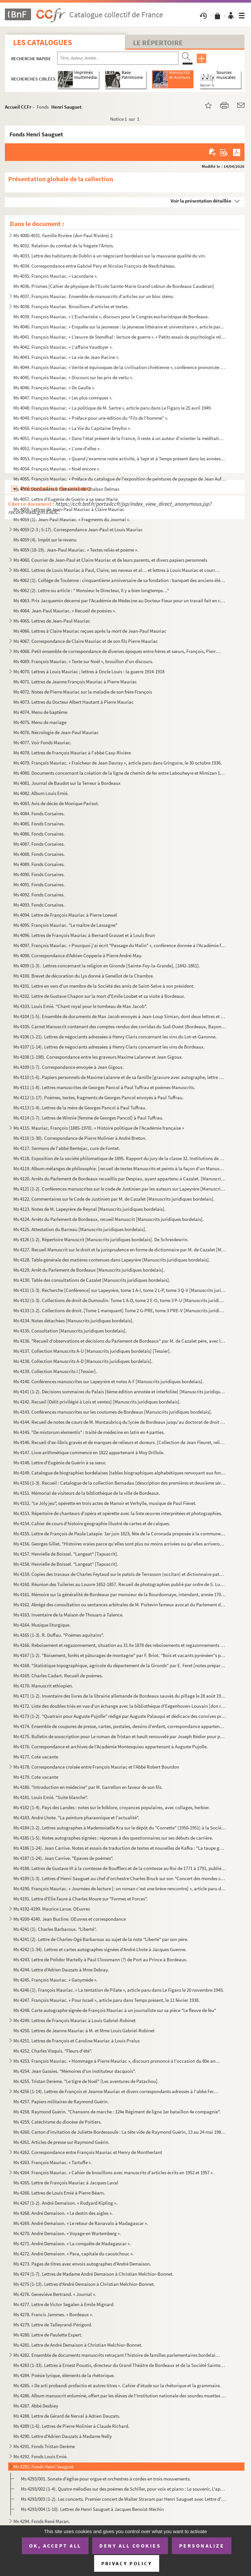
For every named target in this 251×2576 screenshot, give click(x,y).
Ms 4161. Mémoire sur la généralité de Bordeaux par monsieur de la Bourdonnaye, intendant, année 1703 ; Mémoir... (119, 1594)
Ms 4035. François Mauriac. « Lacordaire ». (55, 276)
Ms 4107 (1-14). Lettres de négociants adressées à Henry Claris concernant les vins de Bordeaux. (109, 1047)
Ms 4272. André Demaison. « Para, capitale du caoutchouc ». (73, 2253)
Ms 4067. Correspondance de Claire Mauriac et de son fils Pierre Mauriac (85, 641)
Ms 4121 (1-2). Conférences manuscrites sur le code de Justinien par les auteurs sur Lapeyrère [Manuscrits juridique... (119, 1189)
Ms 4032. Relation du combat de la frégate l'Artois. (63, 245)
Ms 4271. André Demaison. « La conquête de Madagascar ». (72, 2243)
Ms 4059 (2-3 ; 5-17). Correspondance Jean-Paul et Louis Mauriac (78, 529)
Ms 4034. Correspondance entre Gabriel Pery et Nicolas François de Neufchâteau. (94, 266)
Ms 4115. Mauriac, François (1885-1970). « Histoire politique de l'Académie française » (98, 1128)
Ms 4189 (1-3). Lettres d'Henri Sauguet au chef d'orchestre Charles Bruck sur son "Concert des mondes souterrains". (119, 1878)
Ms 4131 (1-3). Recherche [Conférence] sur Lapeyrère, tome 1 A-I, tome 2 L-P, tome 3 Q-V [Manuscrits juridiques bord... (119, 1290)
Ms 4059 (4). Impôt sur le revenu (44, 540)
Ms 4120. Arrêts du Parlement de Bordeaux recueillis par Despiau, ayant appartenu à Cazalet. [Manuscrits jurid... (119, 1178)
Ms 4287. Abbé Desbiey (35, 2406)
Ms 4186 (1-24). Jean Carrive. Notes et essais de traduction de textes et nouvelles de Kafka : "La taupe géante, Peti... (119, 1848)
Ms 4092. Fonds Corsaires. (39, 894)
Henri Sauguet (66, 107)
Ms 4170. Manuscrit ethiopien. (43, 1686)
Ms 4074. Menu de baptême (40, 712)
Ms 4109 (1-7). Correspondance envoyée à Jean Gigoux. (68, 1067)
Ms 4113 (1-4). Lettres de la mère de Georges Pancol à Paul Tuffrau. (79, 1107)
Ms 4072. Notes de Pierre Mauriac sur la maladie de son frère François (82, 692)
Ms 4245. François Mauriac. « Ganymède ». (55, 1980)
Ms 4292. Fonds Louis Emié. (40, 2456)
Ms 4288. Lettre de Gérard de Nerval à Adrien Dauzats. (66, 2416)
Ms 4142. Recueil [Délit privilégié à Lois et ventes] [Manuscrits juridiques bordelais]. (97, 1402)
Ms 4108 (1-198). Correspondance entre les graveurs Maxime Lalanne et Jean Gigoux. (98, 1057)
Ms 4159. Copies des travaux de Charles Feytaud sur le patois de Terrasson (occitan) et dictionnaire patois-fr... (119, 1574)
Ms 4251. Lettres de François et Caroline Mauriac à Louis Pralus (76, 2041)
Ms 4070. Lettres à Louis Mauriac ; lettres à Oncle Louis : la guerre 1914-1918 (88, 671)
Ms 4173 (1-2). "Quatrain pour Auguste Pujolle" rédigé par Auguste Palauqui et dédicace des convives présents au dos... (119, 1716)
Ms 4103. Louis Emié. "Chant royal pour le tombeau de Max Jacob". (80, 1006)
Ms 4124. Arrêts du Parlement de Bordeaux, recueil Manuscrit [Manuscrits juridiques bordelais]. (108, 1219)
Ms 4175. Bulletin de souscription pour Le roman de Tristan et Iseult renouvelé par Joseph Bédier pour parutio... (119, 1736)
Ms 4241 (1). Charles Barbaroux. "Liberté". (55, 1929)
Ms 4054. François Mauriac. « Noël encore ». (56, 469)
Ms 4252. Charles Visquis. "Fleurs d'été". (52, 2051)
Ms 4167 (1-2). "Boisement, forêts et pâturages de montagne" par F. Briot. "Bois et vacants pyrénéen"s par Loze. (119, 1655)
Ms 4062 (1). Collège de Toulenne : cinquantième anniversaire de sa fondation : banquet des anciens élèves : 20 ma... (119, 580)
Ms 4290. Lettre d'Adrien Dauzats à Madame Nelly (62, 2436)
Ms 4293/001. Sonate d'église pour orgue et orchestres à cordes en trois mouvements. (106, 2479)
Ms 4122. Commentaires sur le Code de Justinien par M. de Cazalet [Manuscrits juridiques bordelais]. (114, 1199)
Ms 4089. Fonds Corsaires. (39, 864)
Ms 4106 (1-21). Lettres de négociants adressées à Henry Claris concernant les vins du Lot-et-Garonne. (115, 1036)
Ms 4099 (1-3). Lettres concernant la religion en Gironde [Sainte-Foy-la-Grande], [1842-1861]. (106, 965)
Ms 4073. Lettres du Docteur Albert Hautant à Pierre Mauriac (73, 702)
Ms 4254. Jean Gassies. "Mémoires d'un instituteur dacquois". (74, 2071)
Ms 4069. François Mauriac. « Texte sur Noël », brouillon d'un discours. (83, 661)
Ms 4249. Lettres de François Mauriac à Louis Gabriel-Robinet (74, 2020)
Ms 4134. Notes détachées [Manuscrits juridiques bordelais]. (73, 1320)
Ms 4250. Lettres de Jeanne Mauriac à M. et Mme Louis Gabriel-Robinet (84, 2030)
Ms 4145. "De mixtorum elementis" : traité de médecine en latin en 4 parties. (89, 1432)
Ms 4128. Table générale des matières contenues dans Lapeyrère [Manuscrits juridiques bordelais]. (111, 1260)
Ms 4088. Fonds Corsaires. (39, 854)
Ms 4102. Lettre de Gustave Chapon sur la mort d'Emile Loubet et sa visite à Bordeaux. (99, 996)
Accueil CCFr (18, 107)
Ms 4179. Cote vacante (36, 1777)
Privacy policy (126, 2563)
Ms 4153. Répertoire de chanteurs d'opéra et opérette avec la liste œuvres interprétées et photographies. (117, 1513)
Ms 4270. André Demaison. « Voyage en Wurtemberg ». (67, 2233)
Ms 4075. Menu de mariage (39, 722)
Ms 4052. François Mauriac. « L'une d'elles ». (57, 448)
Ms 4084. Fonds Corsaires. (39, 813)
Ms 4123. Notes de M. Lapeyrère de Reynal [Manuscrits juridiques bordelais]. (89, 1209)
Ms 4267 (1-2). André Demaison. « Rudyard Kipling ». (65, 2203)
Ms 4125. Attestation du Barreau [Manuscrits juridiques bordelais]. (79, 1229)
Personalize (202, 2545)
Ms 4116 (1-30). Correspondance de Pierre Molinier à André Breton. (79, 1138)
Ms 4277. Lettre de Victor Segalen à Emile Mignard (63, 2304)
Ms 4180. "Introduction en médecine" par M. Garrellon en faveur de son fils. (88, 1787)
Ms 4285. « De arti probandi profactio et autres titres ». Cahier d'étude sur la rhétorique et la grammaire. (117, 2385)
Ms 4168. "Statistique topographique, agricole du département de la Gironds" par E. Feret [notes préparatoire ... (119, 1665)
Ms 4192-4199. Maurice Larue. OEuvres (51, 1909)
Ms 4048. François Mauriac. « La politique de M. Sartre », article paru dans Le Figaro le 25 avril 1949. (112, 408)
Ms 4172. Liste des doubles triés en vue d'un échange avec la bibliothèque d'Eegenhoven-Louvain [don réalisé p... (119, 1706)
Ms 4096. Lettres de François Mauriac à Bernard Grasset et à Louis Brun (84, 935)
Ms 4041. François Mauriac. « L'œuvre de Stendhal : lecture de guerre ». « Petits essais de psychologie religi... (119, 337)
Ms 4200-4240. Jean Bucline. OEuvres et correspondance (69, 1919)
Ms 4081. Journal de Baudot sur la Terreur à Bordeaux (67, 783)
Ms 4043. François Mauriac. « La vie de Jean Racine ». (66, 357)
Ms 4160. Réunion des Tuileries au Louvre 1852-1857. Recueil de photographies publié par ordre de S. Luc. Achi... (119, 1584)
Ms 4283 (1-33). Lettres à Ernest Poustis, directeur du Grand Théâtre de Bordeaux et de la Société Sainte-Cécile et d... (119, 2365)
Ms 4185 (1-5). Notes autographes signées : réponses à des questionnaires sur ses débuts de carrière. (113, 1838)
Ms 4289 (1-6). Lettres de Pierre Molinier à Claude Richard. (71, 2426)
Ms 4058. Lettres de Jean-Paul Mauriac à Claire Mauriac (69, 509)
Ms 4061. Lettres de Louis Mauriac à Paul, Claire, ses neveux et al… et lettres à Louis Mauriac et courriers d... (117, 570)
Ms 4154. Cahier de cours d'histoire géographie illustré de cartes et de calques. (91, 1523)
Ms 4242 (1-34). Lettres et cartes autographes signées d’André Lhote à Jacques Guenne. (100, 1949)
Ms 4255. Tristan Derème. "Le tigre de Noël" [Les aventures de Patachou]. (86, 2081)
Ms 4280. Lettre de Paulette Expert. (47, 2335)
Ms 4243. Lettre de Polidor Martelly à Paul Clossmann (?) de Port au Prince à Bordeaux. (100, 1959)
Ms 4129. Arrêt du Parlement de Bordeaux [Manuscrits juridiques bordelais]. (89, 1270)
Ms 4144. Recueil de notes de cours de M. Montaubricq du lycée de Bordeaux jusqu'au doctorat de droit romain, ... (119, 1422)
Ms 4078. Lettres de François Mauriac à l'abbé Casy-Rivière (72, 753)
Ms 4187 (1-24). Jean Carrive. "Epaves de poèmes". (63, 1858)
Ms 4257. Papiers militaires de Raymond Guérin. (61, 2101)
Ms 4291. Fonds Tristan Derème (44, 2446)
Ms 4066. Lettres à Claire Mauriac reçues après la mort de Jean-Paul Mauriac (89, 631)
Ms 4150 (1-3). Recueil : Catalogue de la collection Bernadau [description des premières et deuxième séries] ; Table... (119, 1483)
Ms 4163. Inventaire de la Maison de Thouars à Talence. (68, 1615)
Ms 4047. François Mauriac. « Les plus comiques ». (62, 398)
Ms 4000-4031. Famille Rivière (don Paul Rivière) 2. (63, 235)
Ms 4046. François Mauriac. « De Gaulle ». (54, 387)
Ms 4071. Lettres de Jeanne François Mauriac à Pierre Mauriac (75, 682)
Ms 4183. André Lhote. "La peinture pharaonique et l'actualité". (76, 1817)
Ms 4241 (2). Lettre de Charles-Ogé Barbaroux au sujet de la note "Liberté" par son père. (100, 1939)
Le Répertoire (158, 42)
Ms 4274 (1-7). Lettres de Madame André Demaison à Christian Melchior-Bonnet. (93, 2274)
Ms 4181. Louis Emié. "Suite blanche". (50, 1797)
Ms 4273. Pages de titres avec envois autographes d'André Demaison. (82, 2264)
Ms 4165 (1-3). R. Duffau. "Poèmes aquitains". (58, 1635)
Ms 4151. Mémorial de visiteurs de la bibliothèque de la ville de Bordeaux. (86, 1493)
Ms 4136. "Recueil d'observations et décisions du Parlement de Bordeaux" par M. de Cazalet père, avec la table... (119, 1341)
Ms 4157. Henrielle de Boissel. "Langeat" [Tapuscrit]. (65, 1554)
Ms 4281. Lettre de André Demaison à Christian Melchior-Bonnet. (77, 2345)
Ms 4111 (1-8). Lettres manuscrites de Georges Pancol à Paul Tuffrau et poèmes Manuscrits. (104, 1087)
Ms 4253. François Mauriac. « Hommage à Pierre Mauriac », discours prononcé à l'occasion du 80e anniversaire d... (117, 2061)
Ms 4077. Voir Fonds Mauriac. (42, 742)
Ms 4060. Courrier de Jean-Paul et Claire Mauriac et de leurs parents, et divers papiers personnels (110, 560)
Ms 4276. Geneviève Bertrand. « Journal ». (54, 2294)
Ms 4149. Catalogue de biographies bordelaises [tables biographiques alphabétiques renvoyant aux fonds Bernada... (119, 1473)
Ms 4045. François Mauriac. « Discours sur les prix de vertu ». (73, 377)
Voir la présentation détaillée (201, 201)
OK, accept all (55, 2545)
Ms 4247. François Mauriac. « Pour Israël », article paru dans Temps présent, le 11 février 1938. (106, 2000)
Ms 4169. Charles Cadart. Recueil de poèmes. (58, 1675)
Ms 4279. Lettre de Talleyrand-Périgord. (52, 2324)
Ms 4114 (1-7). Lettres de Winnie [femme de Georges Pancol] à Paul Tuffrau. (88, 1118)
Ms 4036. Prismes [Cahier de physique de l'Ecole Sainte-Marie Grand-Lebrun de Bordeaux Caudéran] (113, 286)
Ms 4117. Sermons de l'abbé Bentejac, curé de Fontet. (66, 1148)
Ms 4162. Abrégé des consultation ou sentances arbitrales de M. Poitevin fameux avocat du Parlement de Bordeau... (119, 1604)
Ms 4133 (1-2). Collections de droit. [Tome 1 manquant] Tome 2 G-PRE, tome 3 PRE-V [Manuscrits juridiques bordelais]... (119, 1310)
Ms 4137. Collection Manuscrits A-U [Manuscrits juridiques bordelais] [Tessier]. (92, 1351)
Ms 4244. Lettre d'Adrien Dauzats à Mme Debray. (61, 1970)
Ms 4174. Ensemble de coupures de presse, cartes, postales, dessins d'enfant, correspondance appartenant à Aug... (119, 1726)
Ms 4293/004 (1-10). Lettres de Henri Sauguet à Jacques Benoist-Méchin (92, 2509)
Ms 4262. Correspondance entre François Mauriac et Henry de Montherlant (87, 2152)
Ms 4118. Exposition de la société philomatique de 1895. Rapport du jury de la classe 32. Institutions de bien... (119, 1158)
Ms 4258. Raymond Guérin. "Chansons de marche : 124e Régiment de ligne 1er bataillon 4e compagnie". (117, 2111)
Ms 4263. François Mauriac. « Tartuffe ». (52, 2162)
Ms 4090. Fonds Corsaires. (39, 874)
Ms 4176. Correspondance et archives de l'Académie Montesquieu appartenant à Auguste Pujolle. (110, 1746)
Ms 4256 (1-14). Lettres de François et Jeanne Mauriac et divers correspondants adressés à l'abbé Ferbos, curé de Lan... (117, 2091)
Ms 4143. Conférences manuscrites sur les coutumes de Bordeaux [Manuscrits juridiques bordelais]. (112, 1412)
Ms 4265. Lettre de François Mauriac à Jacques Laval (65, 2182)
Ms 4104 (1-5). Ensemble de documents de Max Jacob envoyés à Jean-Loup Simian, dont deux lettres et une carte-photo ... (119, 1016)
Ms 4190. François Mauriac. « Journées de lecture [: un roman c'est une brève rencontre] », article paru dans (119, 1888)
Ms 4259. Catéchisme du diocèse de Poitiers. (57, 2122)
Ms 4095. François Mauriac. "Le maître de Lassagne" (65, 925)
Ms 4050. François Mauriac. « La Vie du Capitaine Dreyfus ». (72, 428)
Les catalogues (42, 42)
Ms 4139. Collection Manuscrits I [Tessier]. (55, 1371)
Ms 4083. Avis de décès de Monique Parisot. (56, 803)
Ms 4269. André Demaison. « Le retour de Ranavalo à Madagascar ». (80, 2223)
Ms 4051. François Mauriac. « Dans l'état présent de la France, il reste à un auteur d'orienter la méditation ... (119, 438)
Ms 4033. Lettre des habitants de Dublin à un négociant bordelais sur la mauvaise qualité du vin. (109, 256)
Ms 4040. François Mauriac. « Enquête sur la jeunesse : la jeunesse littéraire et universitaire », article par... (118, 327)
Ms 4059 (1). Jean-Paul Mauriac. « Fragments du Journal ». (71, 519)
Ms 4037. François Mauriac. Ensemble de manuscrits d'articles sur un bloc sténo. (93, 296)
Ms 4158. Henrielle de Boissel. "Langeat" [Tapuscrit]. (65, 1564)
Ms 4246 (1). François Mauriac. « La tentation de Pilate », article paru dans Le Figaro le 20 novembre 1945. (118, 1990)
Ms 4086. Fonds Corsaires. (39, 834)
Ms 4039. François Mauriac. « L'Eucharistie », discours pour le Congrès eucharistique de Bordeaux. (111, 316)
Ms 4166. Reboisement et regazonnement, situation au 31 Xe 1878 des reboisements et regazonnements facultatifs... (119, 1645)
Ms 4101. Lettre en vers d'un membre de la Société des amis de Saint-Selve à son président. (103, 986)
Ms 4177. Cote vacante (35, 1757)
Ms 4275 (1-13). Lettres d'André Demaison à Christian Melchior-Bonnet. (84, 2284)
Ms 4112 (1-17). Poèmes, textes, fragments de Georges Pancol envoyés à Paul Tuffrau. (98, 1097)
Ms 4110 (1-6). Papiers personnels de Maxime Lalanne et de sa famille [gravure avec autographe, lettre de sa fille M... (119, 1077)
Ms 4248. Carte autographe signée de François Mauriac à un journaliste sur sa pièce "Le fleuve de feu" (114, 2010)
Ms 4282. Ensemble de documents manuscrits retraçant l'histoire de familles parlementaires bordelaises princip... (117, 2355)
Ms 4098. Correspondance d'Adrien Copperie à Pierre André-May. (77, 955)
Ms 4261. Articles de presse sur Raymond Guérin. (61, 2142)
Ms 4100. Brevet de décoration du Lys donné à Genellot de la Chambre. (83, 976)
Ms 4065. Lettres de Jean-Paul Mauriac (51, 621)
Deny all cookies (130, 2545)
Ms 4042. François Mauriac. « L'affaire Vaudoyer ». (63, 347)
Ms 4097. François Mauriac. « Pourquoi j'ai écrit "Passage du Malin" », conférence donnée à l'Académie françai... (119, 945)
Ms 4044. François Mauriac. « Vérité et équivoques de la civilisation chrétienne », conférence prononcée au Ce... (119, 367)
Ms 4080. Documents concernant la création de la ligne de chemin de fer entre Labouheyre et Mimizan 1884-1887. (119, 773)
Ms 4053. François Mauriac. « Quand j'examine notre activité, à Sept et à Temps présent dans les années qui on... (119, 458)
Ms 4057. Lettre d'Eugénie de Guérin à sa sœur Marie (65, 499)
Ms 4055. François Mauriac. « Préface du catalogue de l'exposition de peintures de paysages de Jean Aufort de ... (119, 479)
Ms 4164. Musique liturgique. (42, 1625)
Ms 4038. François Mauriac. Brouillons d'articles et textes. (71, 306)
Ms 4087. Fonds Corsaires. (39, 844)
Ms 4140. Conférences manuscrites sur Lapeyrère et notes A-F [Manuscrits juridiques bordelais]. (108, 1381)
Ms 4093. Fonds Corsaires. (39, 905)
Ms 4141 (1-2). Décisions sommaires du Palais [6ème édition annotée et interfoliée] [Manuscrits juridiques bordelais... (119, 1391)
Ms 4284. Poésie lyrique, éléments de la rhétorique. (64, 2375)
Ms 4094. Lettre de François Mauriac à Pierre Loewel (65, 915)
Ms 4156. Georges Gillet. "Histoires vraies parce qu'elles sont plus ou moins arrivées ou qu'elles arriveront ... (119, 1544)
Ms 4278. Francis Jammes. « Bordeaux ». (53, 2314)
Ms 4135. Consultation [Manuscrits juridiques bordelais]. (70, 1331)
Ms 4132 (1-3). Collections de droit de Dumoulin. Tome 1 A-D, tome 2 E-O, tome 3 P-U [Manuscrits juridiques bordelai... (119, 1300)
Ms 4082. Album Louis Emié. (41, 793)
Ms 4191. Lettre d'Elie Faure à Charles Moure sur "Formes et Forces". (80, 1899)
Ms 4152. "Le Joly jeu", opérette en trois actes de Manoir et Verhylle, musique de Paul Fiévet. (104, 1503)
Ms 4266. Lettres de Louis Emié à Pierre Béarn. (59, 2193)
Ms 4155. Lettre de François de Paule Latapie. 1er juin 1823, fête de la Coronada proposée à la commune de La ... (119, 1533)
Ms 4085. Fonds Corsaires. (39, 823)
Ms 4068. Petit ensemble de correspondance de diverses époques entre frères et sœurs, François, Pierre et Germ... (117, 651)
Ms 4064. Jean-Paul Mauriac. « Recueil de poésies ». (64, 611)
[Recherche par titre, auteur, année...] (117, 58)
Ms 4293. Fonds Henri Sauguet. (44, 2466)
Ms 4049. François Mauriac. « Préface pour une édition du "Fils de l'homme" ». (90, 418)
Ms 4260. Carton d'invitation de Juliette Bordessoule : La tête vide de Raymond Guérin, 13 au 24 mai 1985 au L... (119, 2132)
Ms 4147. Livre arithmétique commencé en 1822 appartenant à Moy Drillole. (88, 1452)
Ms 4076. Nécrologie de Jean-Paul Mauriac (56, 732)
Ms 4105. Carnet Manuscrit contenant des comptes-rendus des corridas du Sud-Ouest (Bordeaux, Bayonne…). (119, 1026)
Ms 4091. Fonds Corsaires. (39, 884)
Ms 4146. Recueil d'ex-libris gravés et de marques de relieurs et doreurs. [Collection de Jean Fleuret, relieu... (119, 1442)
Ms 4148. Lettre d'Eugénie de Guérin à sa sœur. (59, 1462)
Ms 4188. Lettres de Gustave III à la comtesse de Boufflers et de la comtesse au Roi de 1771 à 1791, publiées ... (119, 1868)
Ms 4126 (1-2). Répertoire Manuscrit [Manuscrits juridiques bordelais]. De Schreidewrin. (101, 1239)
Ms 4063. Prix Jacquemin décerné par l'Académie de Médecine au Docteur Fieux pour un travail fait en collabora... (119, 600)
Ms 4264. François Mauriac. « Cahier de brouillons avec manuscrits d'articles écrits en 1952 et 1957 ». (113, 2172)
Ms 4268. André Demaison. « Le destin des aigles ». (63, 2213)
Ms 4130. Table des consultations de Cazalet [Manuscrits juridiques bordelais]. (91, 1280)
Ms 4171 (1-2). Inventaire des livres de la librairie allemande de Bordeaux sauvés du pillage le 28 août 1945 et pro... (119, 1696)
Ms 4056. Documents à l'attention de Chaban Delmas (66, 489)
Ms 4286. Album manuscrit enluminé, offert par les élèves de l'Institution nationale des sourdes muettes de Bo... (119, 2395)
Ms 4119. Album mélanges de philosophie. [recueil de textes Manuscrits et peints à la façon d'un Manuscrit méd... (119, 1168)
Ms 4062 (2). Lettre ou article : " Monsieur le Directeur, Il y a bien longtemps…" (91, 590)
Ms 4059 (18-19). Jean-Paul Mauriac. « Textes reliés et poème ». (75, 550)
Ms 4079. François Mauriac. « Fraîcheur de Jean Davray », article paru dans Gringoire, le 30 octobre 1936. (118, 763)
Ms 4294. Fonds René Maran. (41, 2521)
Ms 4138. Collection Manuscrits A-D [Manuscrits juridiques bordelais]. (83, 1361)
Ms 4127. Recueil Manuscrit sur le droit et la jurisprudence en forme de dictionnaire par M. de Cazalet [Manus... (119, 1249)
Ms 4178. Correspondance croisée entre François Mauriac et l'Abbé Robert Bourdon (96, 1767)
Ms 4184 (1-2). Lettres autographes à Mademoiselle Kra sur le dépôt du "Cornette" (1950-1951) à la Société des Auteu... (119, 1828)
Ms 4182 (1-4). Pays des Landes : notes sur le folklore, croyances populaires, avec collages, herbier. (111, 1807)
